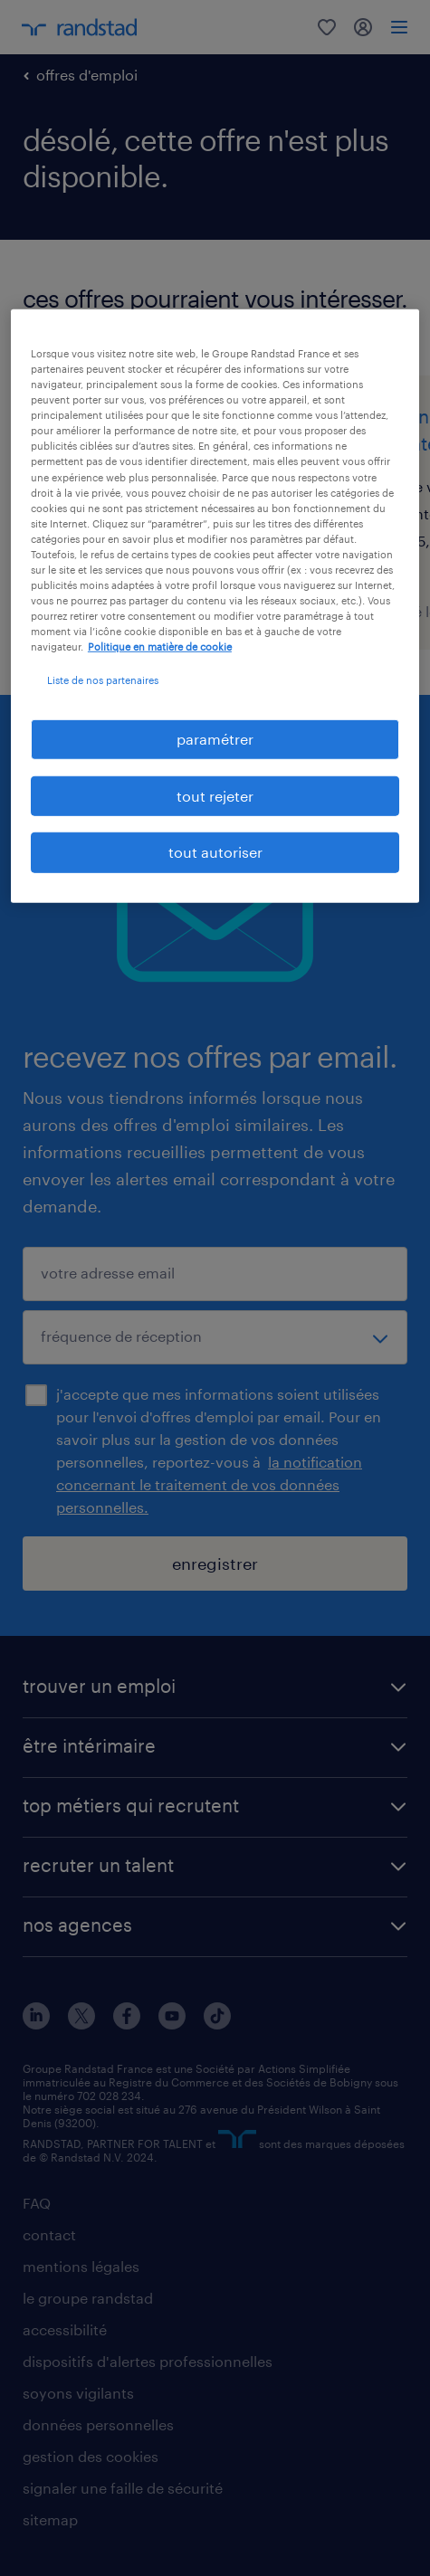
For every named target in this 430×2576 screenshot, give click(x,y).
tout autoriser (215, 851)
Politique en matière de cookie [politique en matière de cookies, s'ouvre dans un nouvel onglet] (160, 646)
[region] (215, 605)
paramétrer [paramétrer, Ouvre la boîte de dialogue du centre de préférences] (215, 738)
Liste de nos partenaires (102, 680)
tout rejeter (215, 795)
